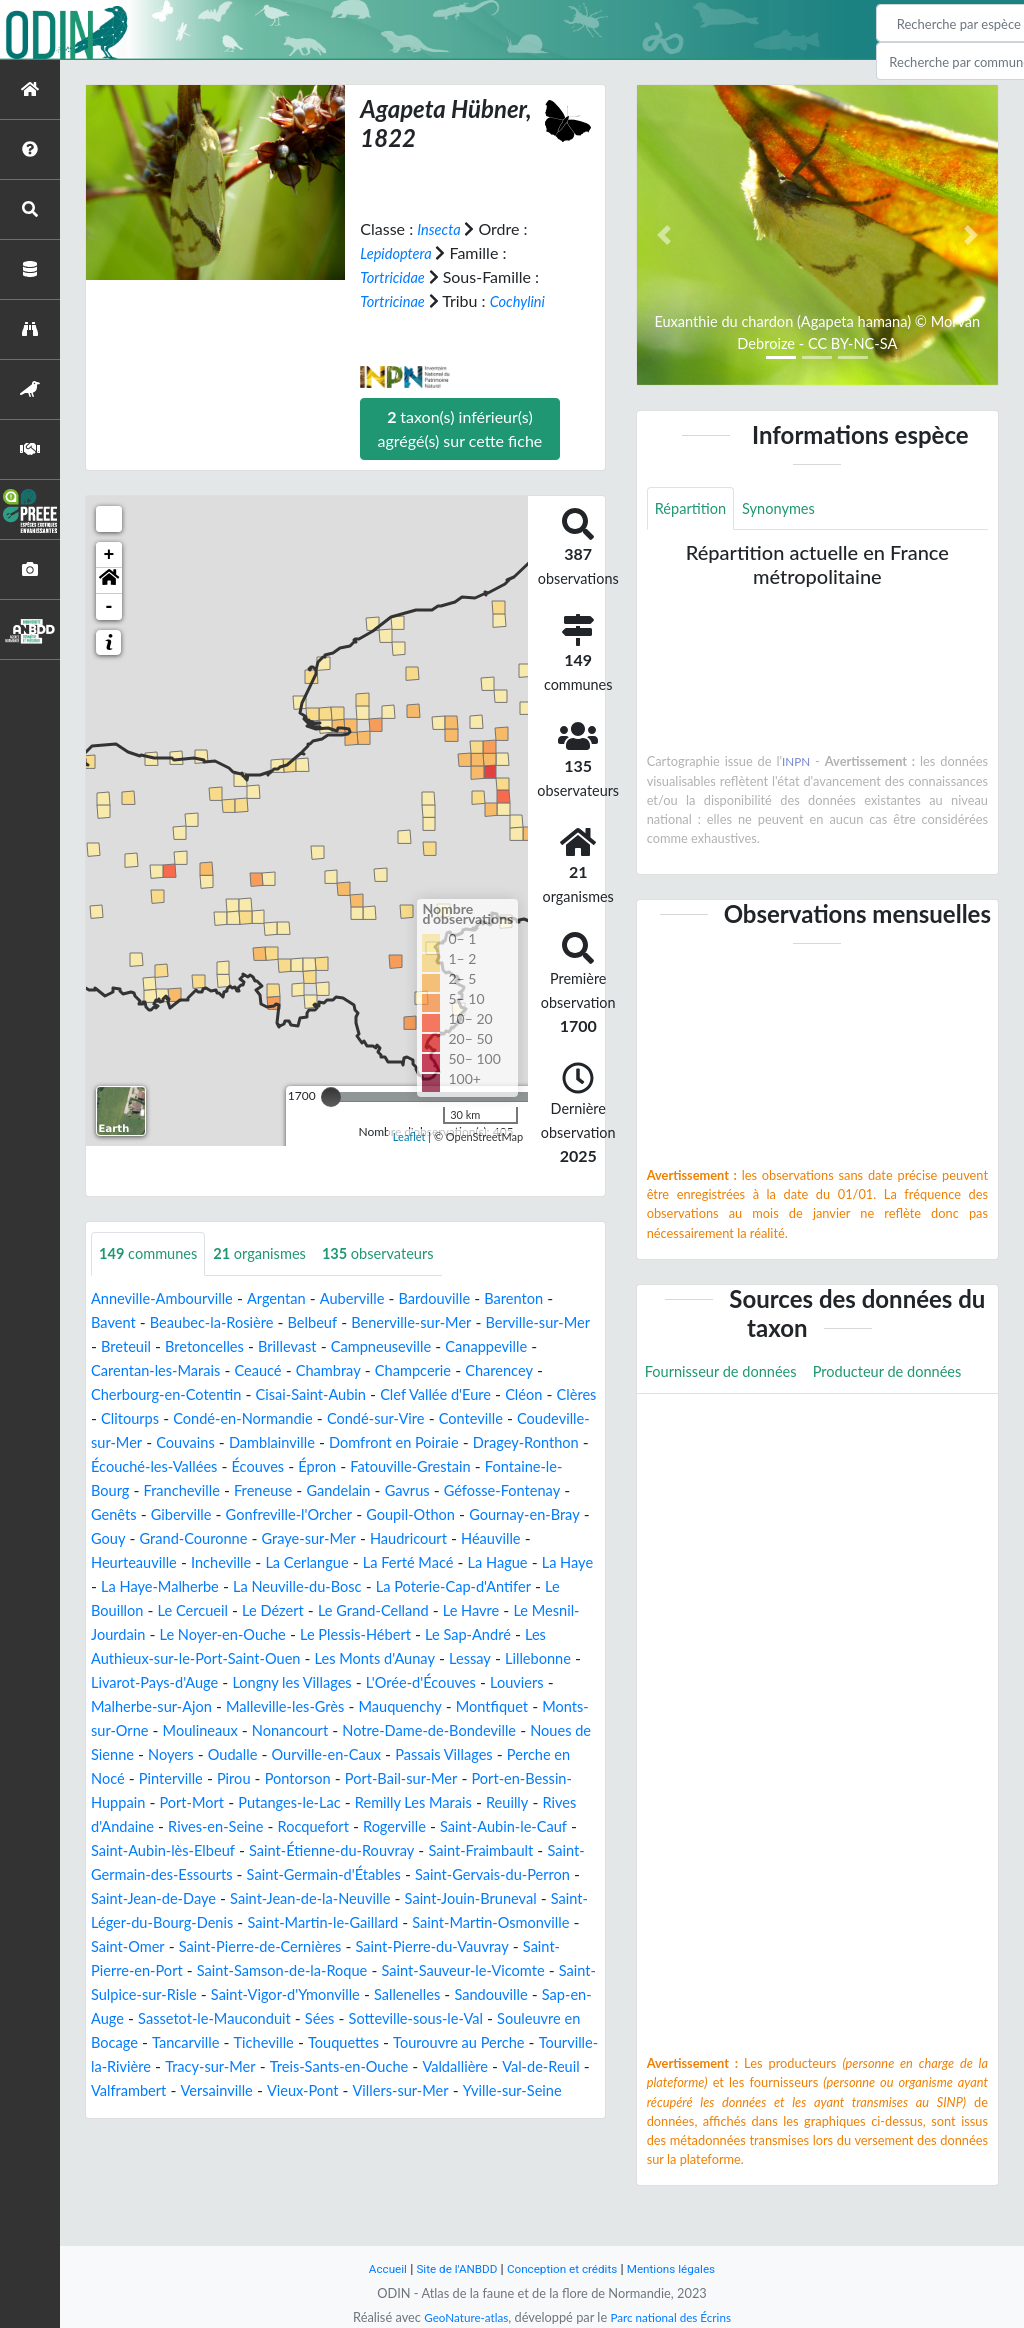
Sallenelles (221, 2066)
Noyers (463, 1778)
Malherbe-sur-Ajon (314, 1730)
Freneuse (565, 1490)
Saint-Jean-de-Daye (220, 1946)
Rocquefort (206, 1874)
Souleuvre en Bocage (471, 2090)
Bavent (115, 1322)
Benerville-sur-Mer (438, 1322)
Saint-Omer (277, 1994)
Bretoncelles (273, 1346)
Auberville (374, 1298)
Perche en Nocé (402, 1802)
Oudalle (529, 1778)
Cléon (169, 1418)
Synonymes (789, 509)
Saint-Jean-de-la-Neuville (392, 1946)
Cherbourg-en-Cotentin (261, 1394)
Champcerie (544, 1370)
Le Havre (503, 1634)
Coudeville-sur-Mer (286, 1442)
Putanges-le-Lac (147, 1850)
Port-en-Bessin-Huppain (410, 1826)
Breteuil (188, 1346)
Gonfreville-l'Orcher (160, 1538)
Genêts (416, 1514)
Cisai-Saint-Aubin (419, 1394)
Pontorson (137, 1826)
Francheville (477, 1490)
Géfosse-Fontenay (313, 1514)
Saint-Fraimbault (427, 1898)
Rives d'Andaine (476, 1850)
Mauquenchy (136, 1754)
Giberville (488, 1514)
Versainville (274, 2162)
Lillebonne (187, 1706)
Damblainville (494, 1442)
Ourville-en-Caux (151, 1802)
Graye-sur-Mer (226, 1562)
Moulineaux (459, 1754)
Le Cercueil (201, 1634)
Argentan (292, 1298)
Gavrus (210, 1514)
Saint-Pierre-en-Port (303, 2018)
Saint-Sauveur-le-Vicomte (180, 2042)
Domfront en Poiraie (162, 1466)
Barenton (548, 1298)
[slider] (331, 1096)
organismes (274, 1253)
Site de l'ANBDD (449, 2268)
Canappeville (136, 1370)
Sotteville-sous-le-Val (310, 2090)
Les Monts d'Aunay (485, 1682)
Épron (111, 1490)
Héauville (423, 1562)
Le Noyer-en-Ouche (285, 1658)
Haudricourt (334, 1562)
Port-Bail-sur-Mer (249, 1826)
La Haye (499, 1586)
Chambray (452, 1370)
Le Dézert (288, 1634)
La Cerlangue (216, 1586)
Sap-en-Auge (412, 2066)
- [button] (109, 606)
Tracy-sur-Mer (202, 2138)
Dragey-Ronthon (306, 1466)
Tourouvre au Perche (422, 2114)
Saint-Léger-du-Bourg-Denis (265, 1970)
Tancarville (128, 2114)
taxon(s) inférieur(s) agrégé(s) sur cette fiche (460, 427)
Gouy (509, 1538)
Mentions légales (682, 2268)
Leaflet (409, 1136)
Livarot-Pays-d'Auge (307, 1706)
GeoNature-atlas (460, 2317)
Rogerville (293, 1874)
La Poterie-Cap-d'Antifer (455, 1610)
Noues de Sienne (365, 1778)
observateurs (402, 1253)
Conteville (169, 1442)
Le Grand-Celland (397, 1634)
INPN (796, 764)
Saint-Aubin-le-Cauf (411, 1874)
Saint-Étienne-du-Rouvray (265, 1898)
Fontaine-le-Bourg (356, 1490)
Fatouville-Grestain (213, 1490)
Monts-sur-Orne (347, 1754)
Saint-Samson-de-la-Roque (481, 2018)
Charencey (128, 1394)
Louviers (204, 1730)
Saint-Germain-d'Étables (345, 1922)
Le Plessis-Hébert (430, 1658)
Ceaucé (377, 1370)
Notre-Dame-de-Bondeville (196, 1778)
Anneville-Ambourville (169, 1298)
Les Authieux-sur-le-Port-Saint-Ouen (276, 1682)
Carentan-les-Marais (266, 1370)
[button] (109, 580)
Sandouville (312, 2066)
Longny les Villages (456, 1706)
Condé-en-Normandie (416, 1418)
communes (153, 1253)
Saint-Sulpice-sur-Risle (362, 2042)
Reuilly (383, 1850)
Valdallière (467, 2138)
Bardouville (463, 1298)
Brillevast (363, 1346)
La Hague (424, 1586)
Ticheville (212, 2114)
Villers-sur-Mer (472, 2162)
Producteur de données (726, 1419)
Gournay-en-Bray (415, 1538)
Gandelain (136, 1514)
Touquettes (298, 2114)
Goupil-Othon (293, 1538)
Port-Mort (544, 1826)
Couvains (400, 1442)
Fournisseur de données (728, 1374)
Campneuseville (464, 1346)
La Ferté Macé (327, 1586)
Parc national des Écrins (675, 2317)
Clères (226, 1418)
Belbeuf (331, 1322)
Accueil (374, 2268)
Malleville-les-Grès (460, 1730)
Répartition (694, 509)
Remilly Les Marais (282, 1850)
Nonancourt (557, 1754)
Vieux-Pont (367, 2162)
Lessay (114, 1706)
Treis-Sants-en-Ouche (342, 2138)
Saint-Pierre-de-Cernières (421, 1994)
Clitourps (294, 1418)
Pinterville (507, 1802)
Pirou (574, 1802)
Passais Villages (278, 1802)
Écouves (560, 1466)
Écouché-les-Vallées (447, 1466)
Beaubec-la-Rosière (222, 1322)
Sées (206, 2090)
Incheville (124, 1586)
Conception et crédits (563, 2268)
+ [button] (109, 554)
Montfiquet (235, 1754)
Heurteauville (517, 1562)
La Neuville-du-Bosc (284, 1610)
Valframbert (180, 2162)
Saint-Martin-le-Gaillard (461, 1970)
